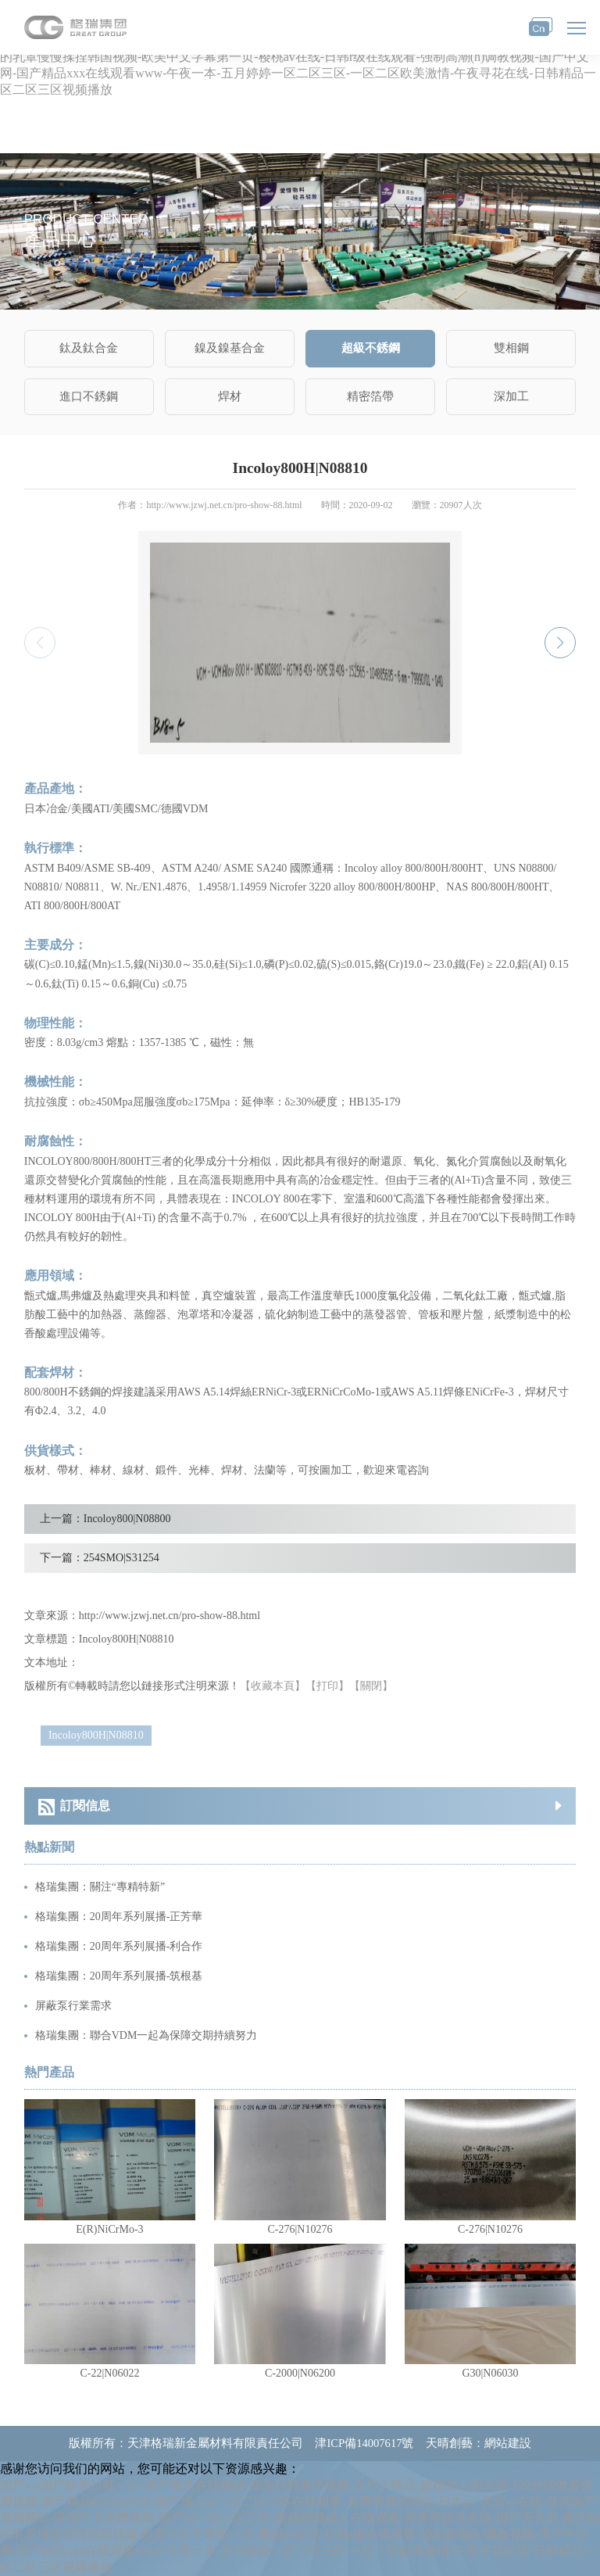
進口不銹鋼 (88, 396)
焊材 (229, 396)
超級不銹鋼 (370, 347)
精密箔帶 (370, 396)
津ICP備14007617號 (364, 2443)
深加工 (511, 396)
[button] (560, 642)
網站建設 (507, 2443)
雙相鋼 (511, 347)
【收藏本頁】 (272, 1686)
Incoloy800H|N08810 (96, 1735)
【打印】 (327, 1686)
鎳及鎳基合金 (230, 347)
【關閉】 (371, 1686)
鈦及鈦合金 (88, 347)
